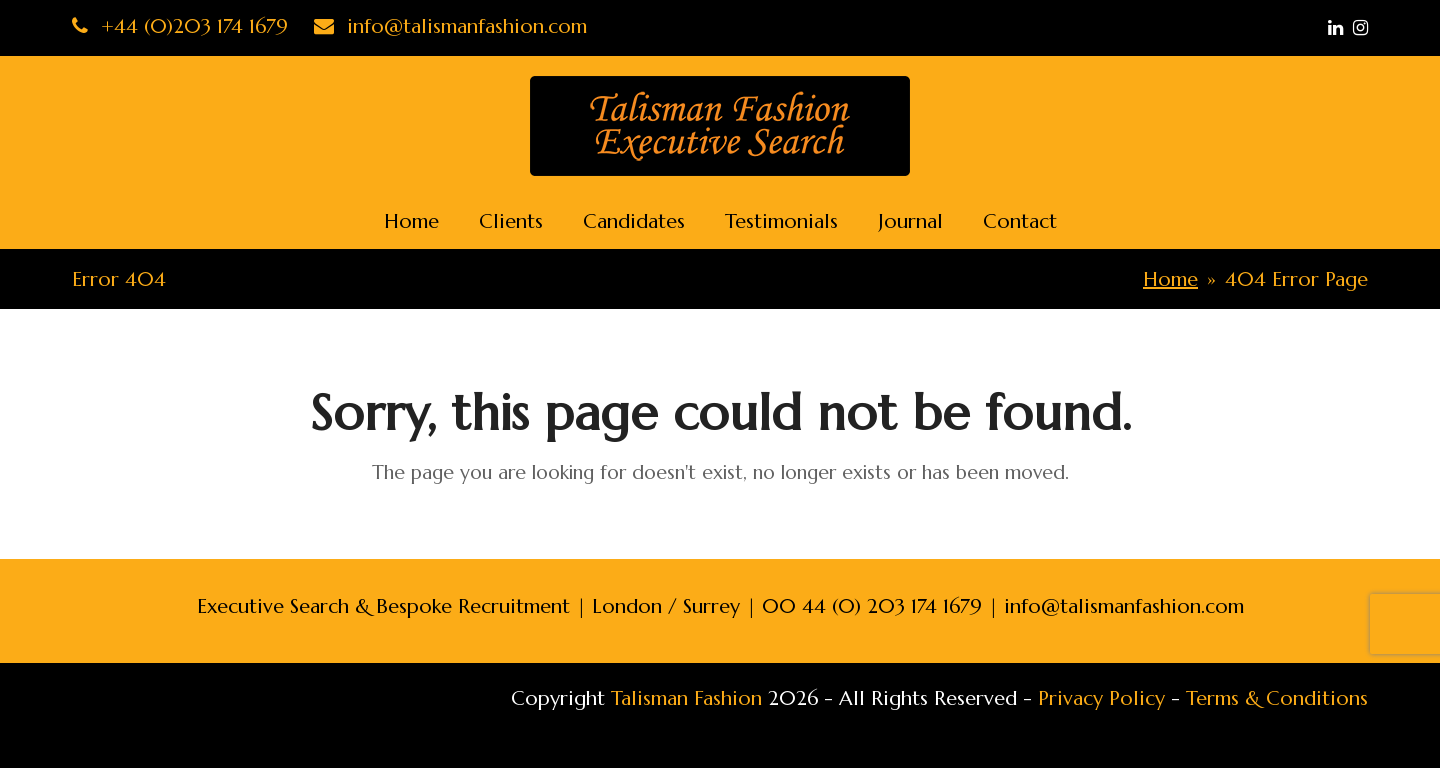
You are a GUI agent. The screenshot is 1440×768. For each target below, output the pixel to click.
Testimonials (781, 221)
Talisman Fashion (686, 698)
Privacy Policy (1101, 698)
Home (411, 221)
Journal (910, 221)
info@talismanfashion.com (450, 26)
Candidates (634, 221)
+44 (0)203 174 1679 (180, 26)
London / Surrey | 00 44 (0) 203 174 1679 (787, 606)
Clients (511, 221)
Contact (1020, 221)
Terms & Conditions (1277, 698)
